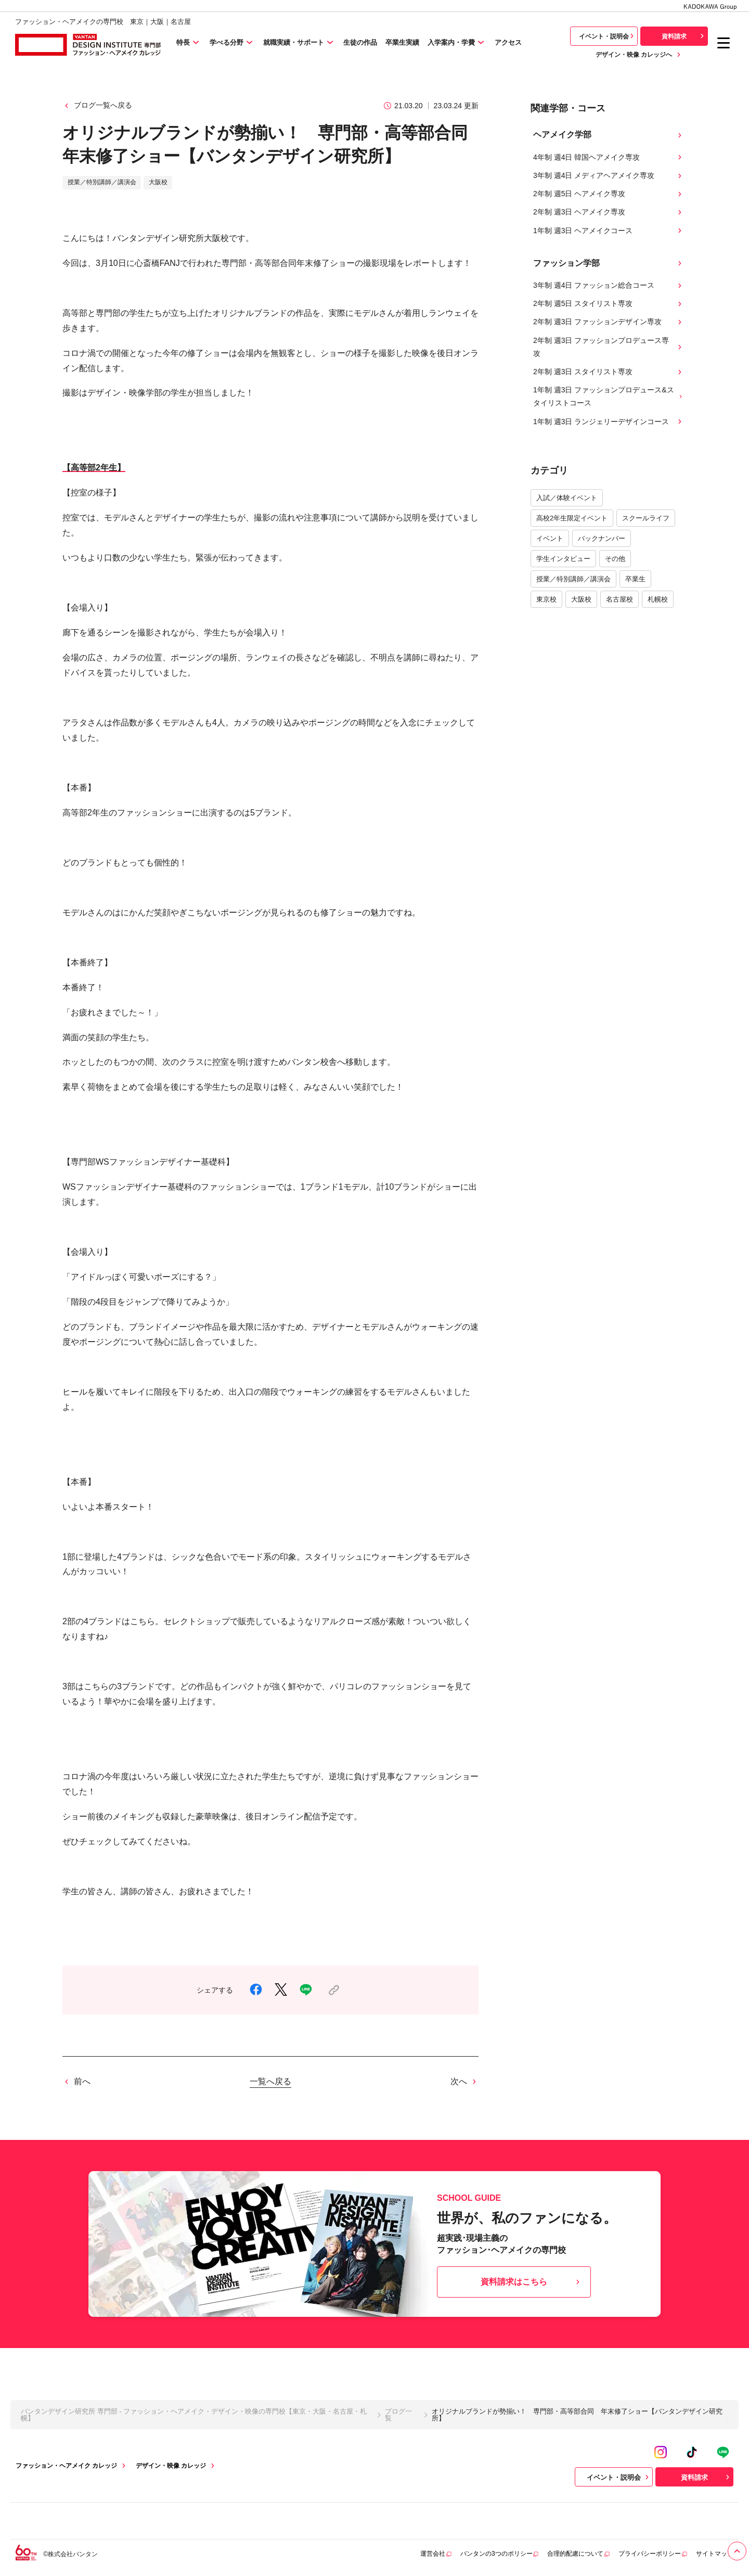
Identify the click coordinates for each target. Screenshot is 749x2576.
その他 (615, 559)
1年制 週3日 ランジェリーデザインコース (608, 421)
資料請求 (684, 36)
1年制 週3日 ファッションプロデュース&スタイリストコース (608, 396)
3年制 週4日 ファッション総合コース (608, 285)
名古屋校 (619, 599)
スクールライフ (645, 518)
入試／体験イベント (566, 498)
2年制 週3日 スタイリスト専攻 (608, 371)
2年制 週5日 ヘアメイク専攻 (608, 193)
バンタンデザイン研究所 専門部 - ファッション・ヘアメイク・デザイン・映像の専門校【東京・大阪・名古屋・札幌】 (194, 2414)
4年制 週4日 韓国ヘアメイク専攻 (608, 157)
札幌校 (658, 599)
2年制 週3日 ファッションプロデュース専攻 (608, 347)
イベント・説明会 (607, 36)
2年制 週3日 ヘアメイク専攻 (608, 212)
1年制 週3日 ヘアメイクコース (608, 230)
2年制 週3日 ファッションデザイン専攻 (608, 321)
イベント (549, 538)
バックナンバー (601, 538)
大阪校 (581, 599)
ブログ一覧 (398, 2414)
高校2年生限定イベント (572, 518)
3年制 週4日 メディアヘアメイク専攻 (608, 175)
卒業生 (635, 579)
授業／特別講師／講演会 (573, 579)
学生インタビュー (563, 559)
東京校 (546, 599)
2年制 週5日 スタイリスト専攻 (608, 303)
